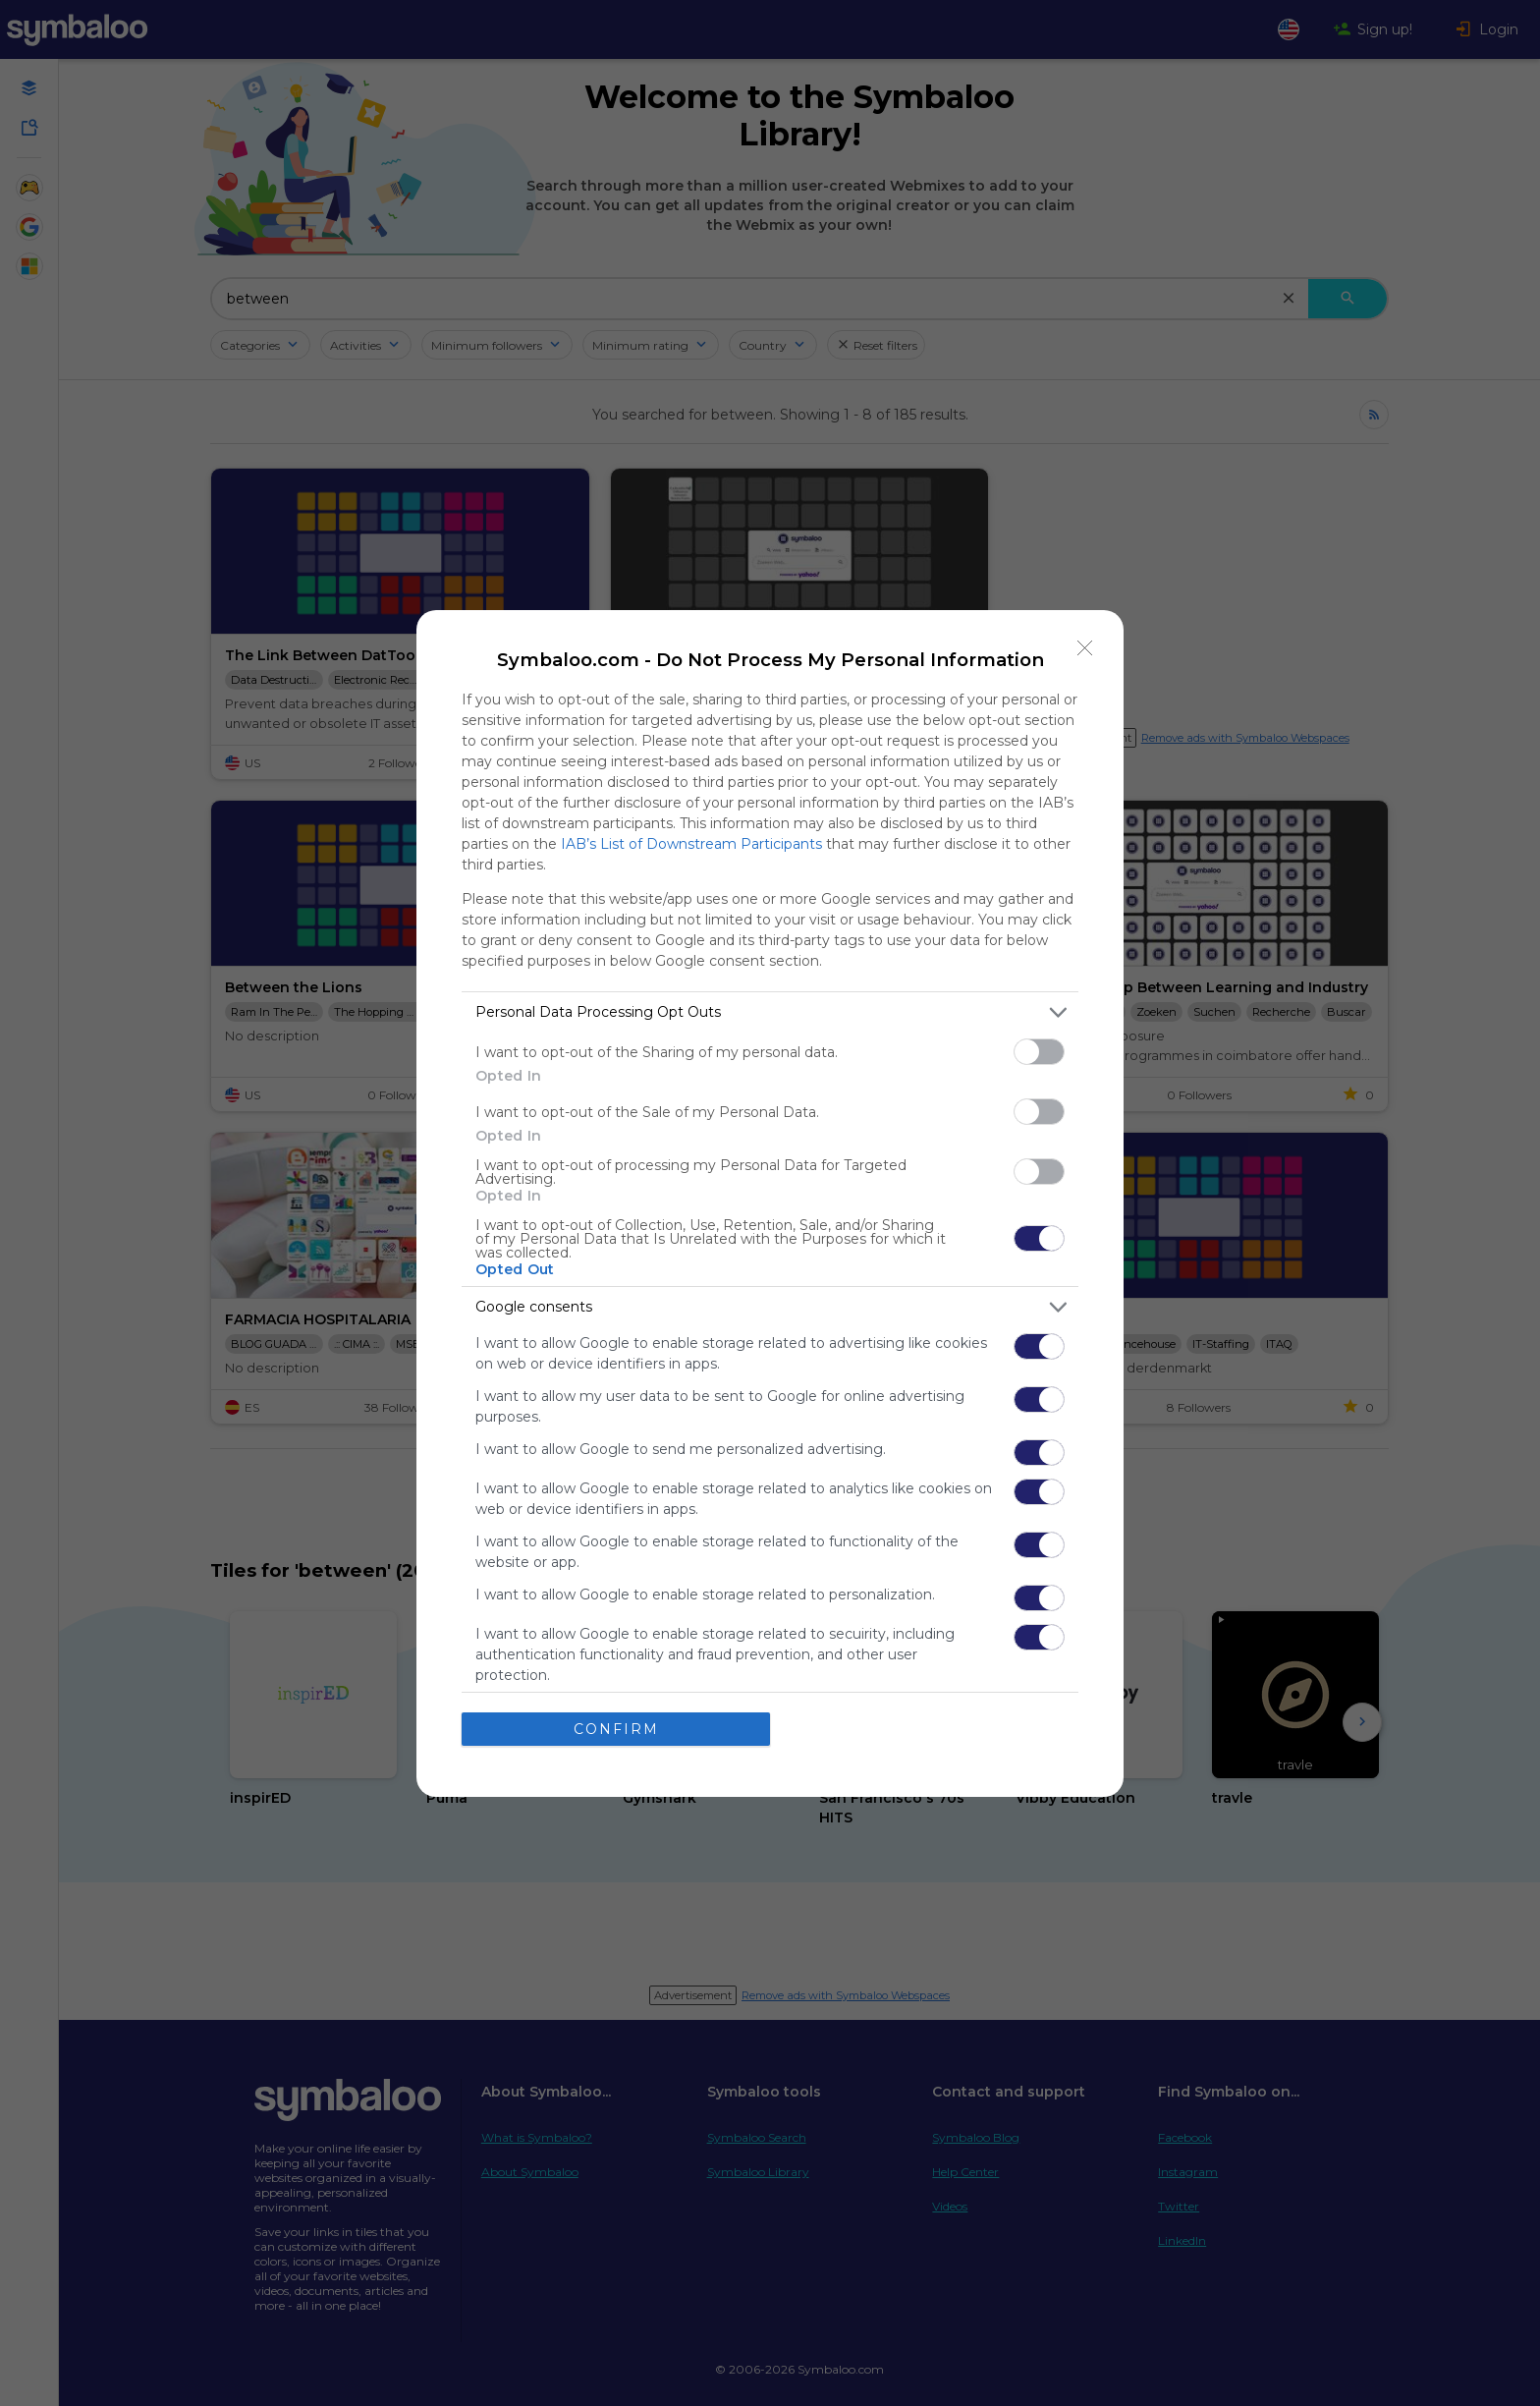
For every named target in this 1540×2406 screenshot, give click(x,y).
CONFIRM (616, 1729)
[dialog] (770, 1203)
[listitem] (770, 1012)
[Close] (1085, 648)
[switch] (1039, 1051)
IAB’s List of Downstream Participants (691, 844)
